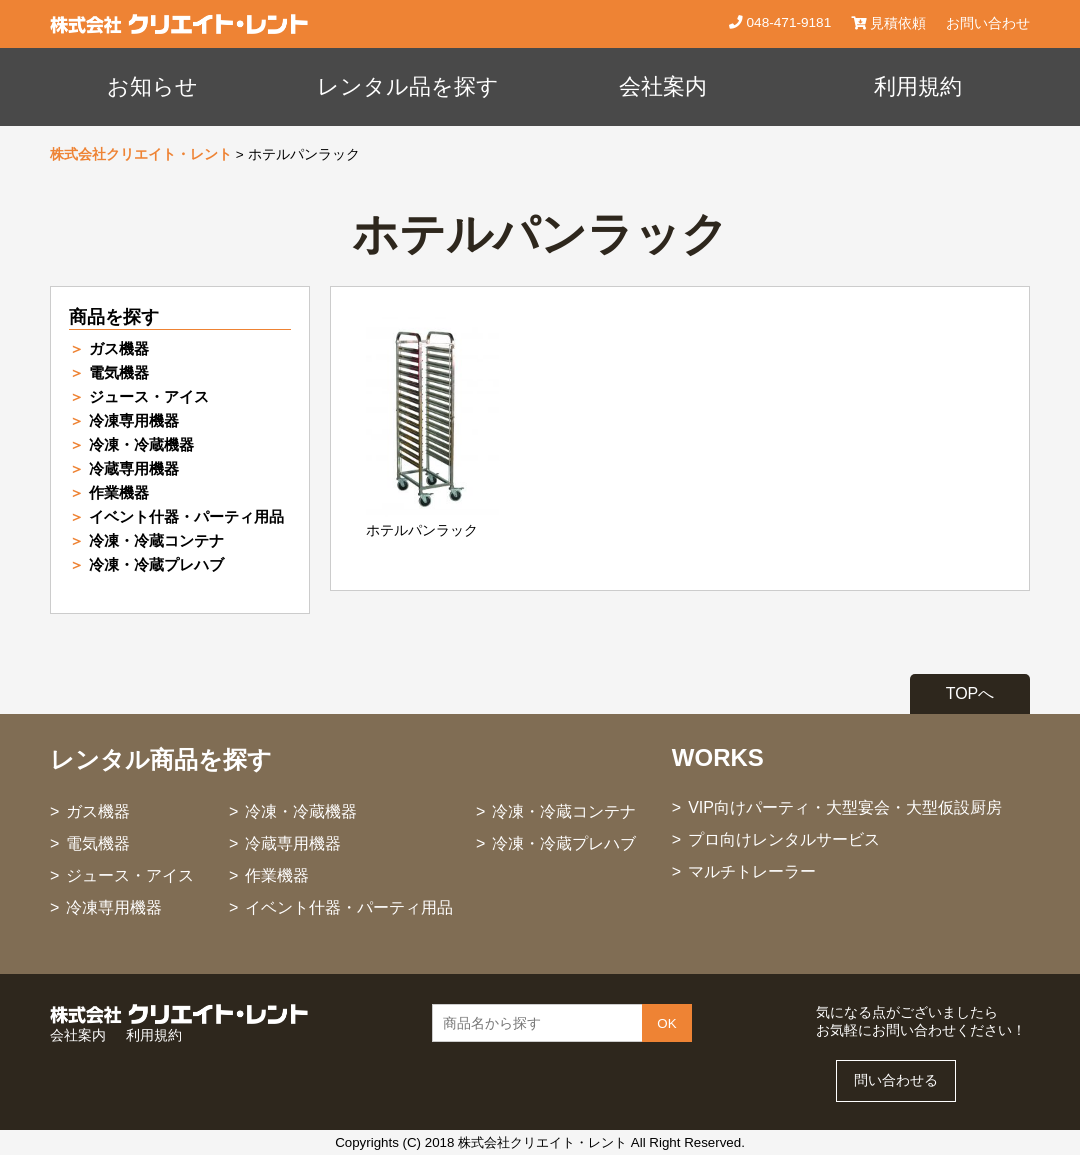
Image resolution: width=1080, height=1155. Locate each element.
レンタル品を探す (408, 86)
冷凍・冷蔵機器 (141, 444)
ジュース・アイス (149, 396)
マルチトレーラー (752, 871)
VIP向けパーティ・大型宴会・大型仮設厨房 (845, 807)
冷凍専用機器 (134, 420)
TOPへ (970, 693)
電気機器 (119, 372)
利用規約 (918, 86)
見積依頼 (888, 23)
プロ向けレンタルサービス (784, 839)
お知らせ (152, 86)
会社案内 (663, 86)
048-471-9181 (787, 22)
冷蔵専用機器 (134, 468)
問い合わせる (896, 1080)
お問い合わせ (988, 23)
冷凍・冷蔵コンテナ (156, 540)
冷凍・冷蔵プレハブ (156, 564)
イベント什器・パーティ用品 (186, 516)
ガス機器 (119, 348)
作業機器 (119, 492)
